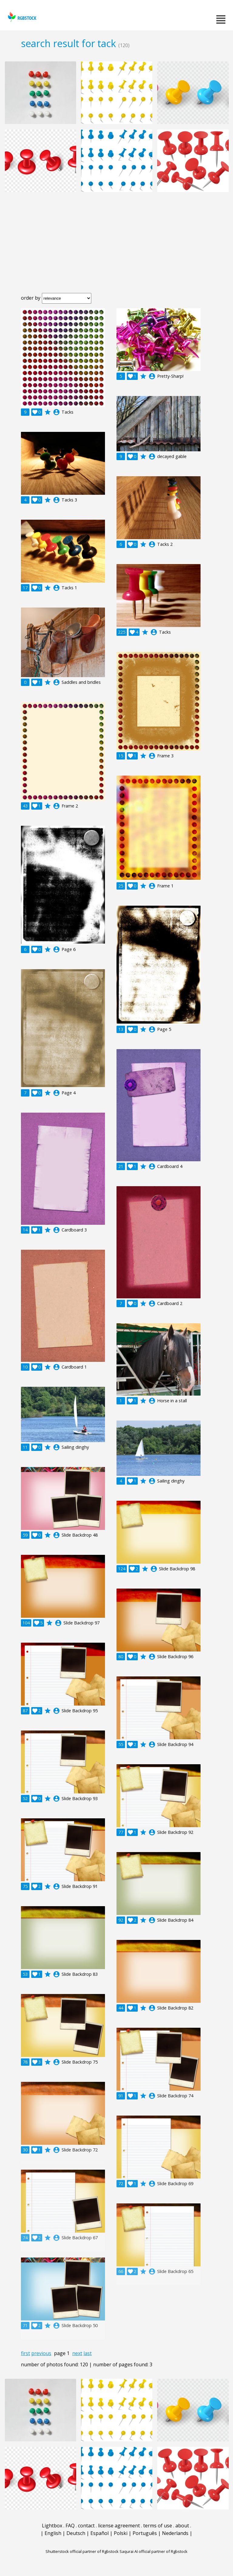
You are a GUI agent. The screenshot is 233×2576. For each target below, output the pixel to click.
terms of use (157, 2525)
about (182, 2525)
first (25, 2353)
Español (99, 2533)
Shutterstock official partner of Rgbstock (82, 2551)
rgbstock (21, 16)
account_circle (56, 412)
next (77, 2353)
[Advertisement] (116, 247)
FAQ (70, 2525)
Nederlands (175, 2533)
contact (86, 2525)
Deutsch (75, 2533)
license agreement (119, 2525)
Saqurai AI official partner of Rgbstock (153, 2551)
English (53, 2533)
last (87, 2353)
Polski (120, 2533)
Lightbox (52, 2525)
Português (145, 2533)
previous (41, 2353)
